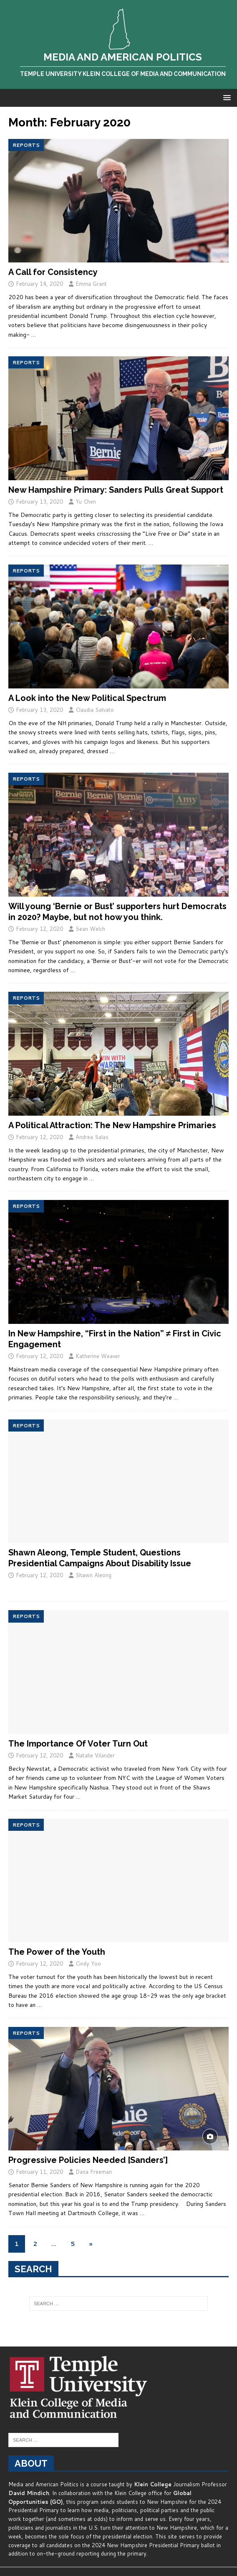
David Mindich (28, 2493)
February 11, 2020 (39, 2171)
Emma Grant (91, 283)
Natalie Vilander (95, 1755)
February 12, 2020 (39, 929)
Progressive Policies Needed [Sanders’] (88, 2160)
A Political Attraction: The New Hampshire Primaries (112, 1125)
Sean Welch (90, 929)
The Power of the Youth (56, 1952)
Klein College (152, 2484)
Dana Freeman (94, 2171)
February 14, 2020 (39, 283)
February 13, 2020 (39, 501)
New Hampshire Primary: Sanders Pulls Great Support (115, 490)
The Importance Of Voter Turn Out (78, 1744)
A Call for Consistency (53, 272)
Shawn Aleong (93, 1575)
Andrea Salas (92, 1137)
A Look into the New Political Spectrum (87, 698)
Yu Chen (86, 501)
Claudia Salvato (95, 709)
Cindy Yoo (88, 1963)
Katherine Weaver (98, 1356)
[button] (225, 97)
